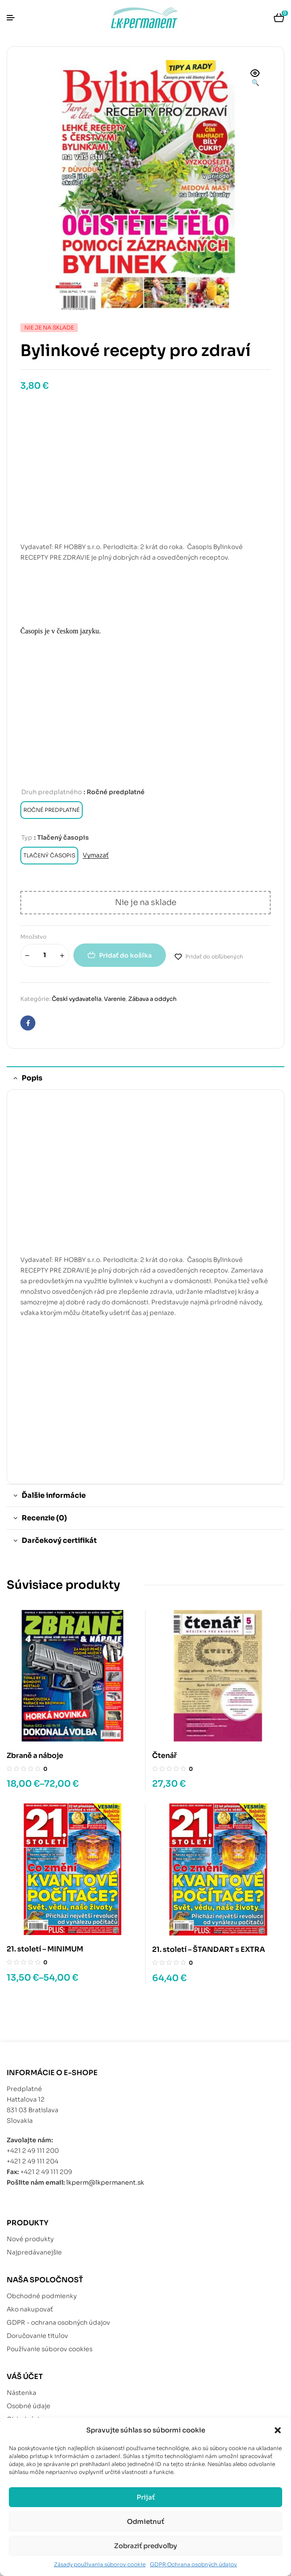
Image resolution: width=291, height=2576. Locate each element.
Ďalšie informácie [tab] (54, 1495)
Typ (26, 837)
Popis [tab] (32, 1078)
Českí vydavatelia (76, 999)
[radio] (51, 810)
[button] (277, 2430)
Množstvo (33, 936)
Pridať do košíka (125, 955)
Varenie (115, 999)
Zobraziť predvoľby (145, 2546)
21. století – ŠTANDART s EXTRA (208, 1949)
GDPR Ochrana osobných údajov (193, 2564)
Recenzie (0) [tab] (44, 1518)
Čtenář (164, 1755)
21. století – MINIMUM (45, 1949)
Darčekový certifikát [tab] (59, 1540)
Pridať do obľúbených (214, 956)
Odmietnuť (145, 2521)
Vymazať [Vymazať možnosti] (96, 855)
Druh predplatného (51, 792)
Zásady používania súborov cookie (100, 2564)
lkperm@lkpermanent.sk (105, 2182)
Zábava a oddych (152, 999)
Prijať (146, 2497)
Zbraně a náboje (35, 1755)
